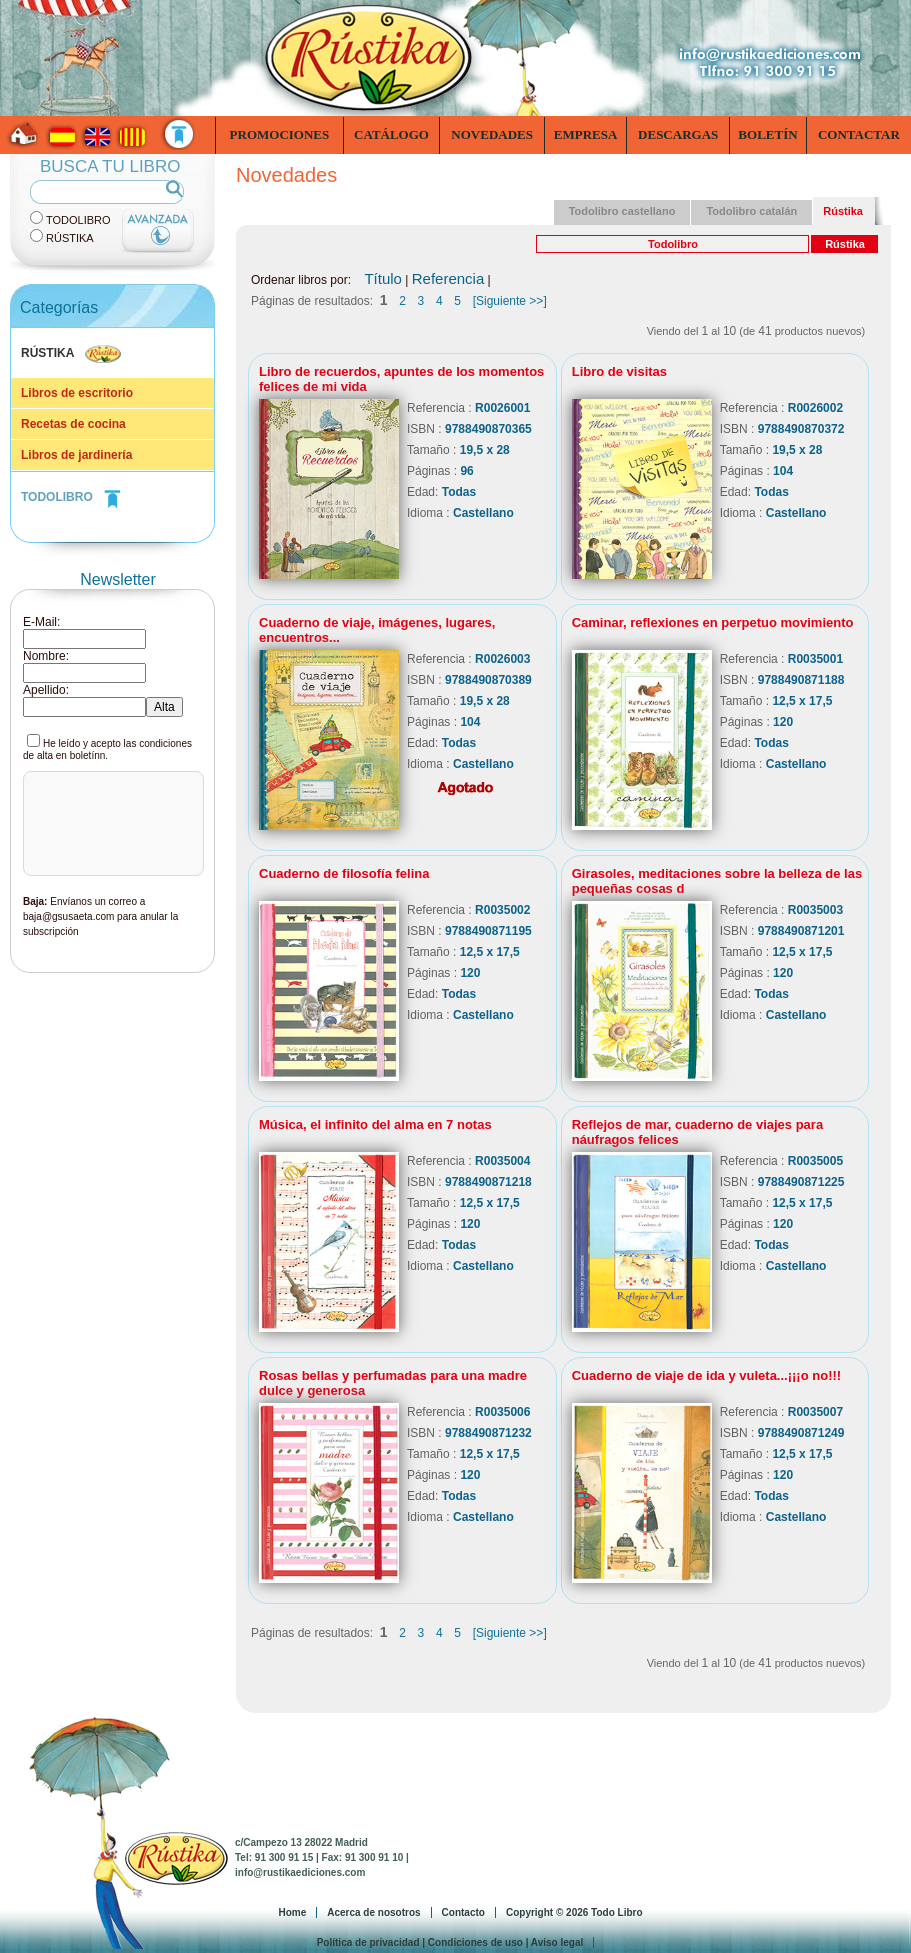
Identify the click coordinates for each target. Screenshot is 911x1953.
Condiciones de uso (475, 1942)
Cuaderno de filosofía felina (344, 873)
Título (383, 278)
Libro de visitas (619, 371)
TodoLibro (78, 220)
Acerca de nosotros (373, 1912)
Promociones (280, 134)
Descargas (678, 134)
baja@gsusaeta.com (68, 916)
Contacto (463, 1912)
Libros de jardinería (76, 455)
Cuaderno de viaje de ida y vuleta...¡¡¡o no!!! (706, 1375)
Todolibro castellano (622, 211)
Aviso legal (557, 1942)
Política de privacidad (368, 1942)
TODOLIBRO (71, 497)
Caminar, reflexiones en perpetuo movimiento (713, 622)
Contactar (859, 134)
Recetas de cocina (73, 424)
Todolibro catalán (751, 211)
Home (292, 1912)
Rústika (70, 238)
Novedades (492, 134)
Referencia (448, 278)
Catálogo (391, 134)
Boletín (767, 134)
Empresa (586, 134)
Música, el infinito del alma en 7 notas (375, 1124)
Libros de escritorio (77, 393)
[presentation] (107, 851)
